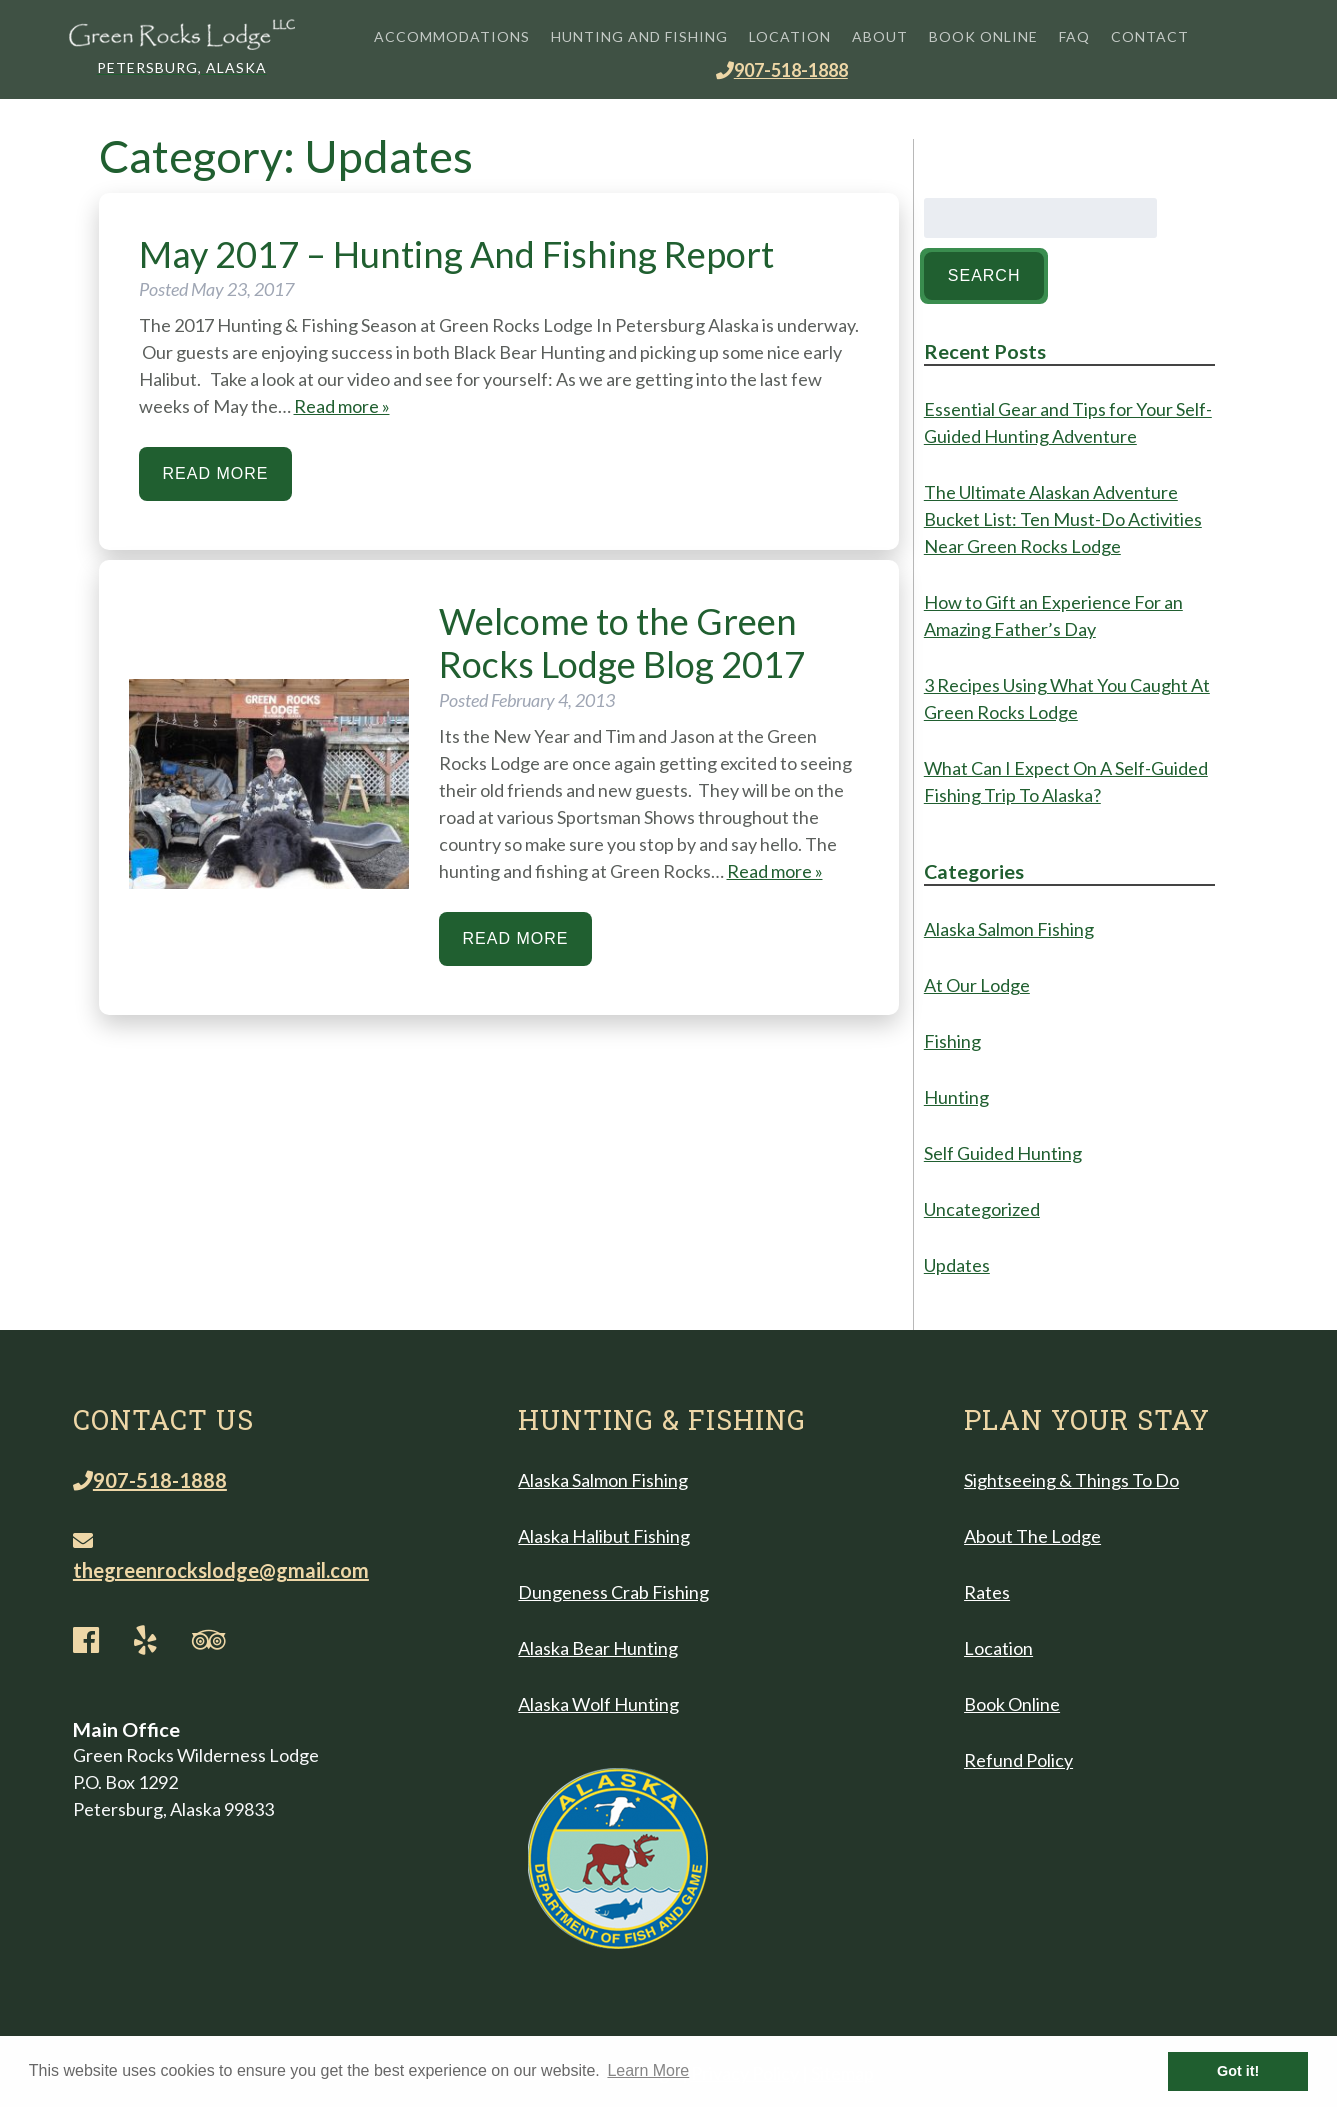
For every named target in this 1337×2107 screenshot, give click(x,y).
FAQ (1074, 36)
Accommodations (452, 36)
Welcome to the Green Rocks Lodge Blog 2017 (622, 642)
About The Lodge (1032, 1536)
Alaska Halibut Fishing (604, 1536)
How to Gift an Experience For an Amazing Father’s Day (1053, 615)
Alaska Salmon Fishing (1009, 929)
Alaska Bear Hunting (598, 1648)
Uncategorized (982, 1209)
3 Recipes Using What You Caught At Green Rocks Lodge (1067, 698)
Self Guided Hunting (1003, 1153)
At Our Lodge (977, 985)
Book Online (983, 36)
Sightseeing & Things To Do (1071, 1480)
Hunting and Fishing (639, 36)
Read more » (342, 406)
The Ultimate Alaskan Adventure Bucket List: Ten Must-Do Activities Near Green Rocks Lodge (1063, 519)
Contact (1150, 36)
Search (984, 275)
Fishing (952, 1041)
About (880, 36)
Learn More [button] (648, 2070)
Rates (987, 1592)
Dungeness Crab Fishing (613, 1592)
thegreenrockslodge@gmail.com (220, 1556)
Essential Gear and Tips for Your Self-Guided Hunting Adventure (1068, 422)
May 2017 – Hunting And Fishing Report (456, 254)
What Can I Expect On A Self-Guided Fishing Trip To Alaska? (1066, 781)
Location (790, 36)
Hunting (956, 1097)
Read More (216, 473)
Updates (957, 1265)
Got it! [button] (1238, 2071)
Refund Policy (1018, 1760)
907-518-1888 (782, 70)
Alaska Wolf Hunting (598, 1704)
